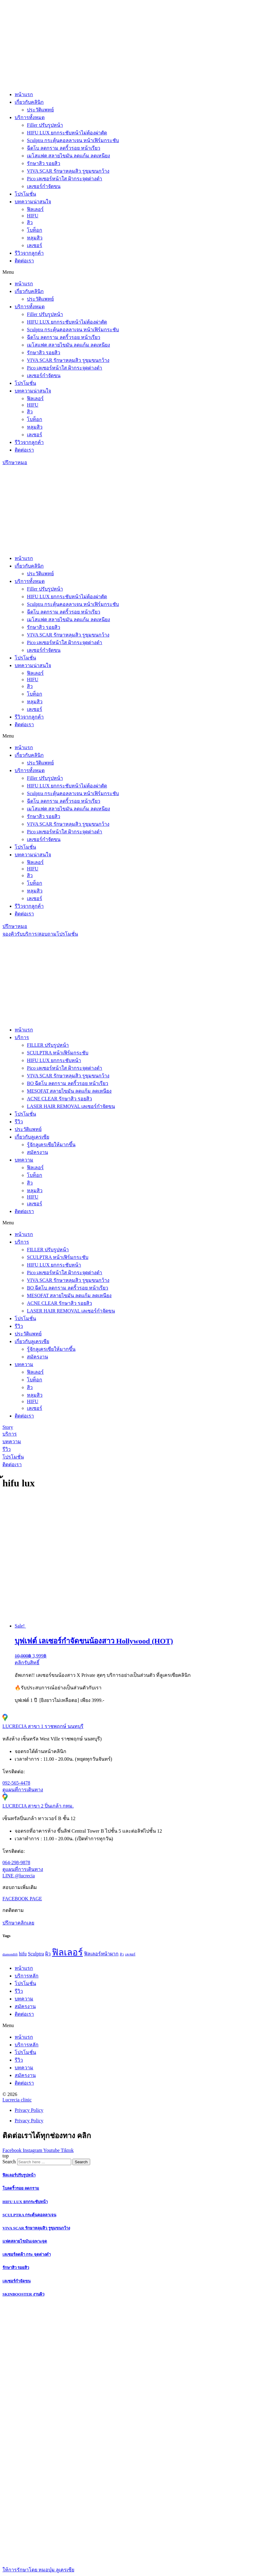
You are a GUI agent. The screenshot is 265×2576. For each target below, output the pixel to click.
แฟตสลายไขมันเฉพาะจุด (24, 2241)
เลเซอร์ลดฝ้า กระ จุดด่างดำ (26, 2254)
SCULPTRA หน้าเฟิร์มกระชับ (57, 1052)
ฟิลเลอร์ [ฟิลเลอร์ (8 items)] (67, 1952)
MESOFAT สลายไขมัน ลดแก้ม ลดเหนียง (69, 1091)
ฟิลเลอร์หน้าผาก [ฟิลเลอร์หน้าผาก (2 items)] (101, 1953)
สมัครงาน (37, 1152)
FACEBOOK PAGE (22, 1898)
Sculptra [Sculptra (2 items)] (36, 1953)
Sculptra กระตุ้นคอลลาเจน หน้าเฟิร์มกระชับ (73, 140)
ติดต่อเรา (24, 260)
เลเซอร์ (34, 245)
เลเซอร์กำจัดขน (44, 186)
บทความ (24, 1159)
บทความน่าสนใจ (33, 201)
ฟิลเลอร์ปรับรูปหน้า (18, 2175)
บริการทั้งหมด (30, 117)
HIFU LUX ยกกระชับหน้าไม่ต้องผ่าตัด (67, 132)
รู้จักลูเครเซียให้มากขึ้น (51, 1144)
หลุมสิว (34, 237)
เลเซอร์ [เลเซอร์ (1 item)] (130, 1954)
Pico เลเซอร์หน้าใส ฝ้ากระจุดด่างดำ (64, 178)
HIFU (32, 215)
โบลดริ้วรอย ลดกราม (20, 2188)
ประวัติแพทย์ (40, 109)
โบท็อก (34, 230)
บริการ (22, 1037)
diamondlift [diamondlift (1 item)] (10, 1954)
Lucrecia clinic (17, 2099)
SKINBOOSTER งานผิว (23, 2294)
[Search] (81, 2162)
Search (9, 2161)
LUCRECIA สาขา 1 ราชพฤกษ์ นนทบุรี (42, 1726)
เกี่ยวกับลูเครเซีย (32, 1137)
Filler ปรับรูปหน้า (45, 125)
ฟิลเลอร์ (35, 209)
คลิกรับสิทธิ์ (27, 1662)
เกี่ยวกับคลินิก (29, 102)
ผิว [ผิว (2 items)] (48, 1953)
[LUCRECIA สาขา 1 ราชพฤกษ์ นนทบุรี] (5, 1719)
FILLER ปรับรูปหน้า (48, 1045)
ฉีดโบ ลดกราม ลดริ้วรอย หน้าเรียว (63, 148)
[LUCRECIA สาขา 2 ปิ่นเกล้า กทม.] (5, 1799)
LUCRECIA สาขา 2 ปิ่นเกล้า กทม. (38, 1805)
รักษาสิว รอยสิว (43, 163)
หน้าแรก (24, 94)
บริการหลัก (27, 1975)
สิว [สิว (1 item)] (122, 1954)
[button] (132, 272)
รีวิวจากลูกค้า (29, 253)
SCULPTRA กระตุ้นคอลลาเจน (29, 2215)
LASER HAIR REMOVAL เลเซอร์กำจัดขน (71, 1106)
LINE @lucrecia (18, 1875)
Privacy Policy (29, 2110)
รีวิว (19, 1121)
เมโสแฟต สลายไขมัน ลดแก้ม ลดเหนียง (68, 155)
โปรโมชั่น (25, 194)
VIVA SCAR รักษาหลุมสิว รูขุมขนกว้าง (68, 171)
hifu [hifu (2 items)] (23, 1953)
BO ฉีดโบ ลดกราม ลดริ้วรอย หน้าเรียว (67, 1083)
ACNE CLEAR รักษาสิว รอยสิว (59, 1098)
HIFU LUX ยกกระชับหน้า (54, 1060)
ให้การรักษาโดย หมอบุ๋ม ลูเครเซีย (38, 2569)
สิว (30, 222)
